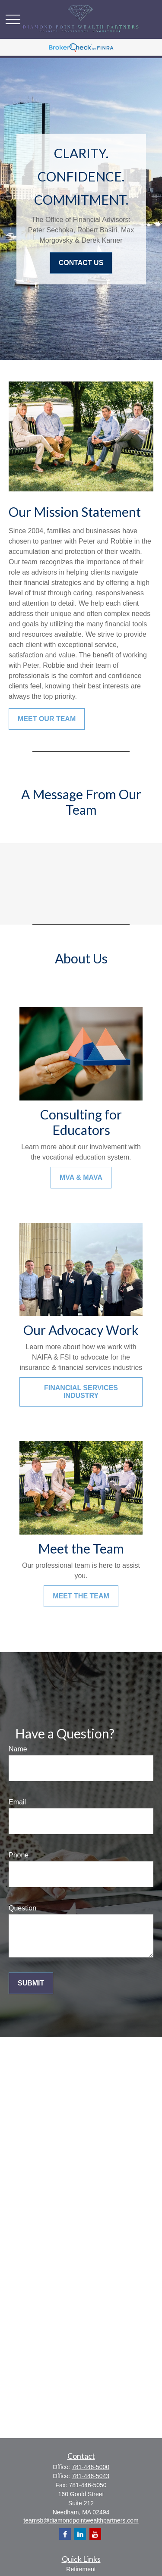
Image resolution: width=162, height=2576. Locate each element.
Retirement (80, 2569)
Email (17, 1802)
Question (22, 1908)
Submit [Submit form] (31, 1983)
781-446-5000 (90, 2466)
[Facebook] (65, 2534)
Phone (19, 1855)
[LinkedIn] (80, 2534)
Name (18, 1749)
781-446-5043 (90, 2476)
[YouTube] (95, 2534)
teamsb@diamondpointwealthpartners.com (80, 2520)
